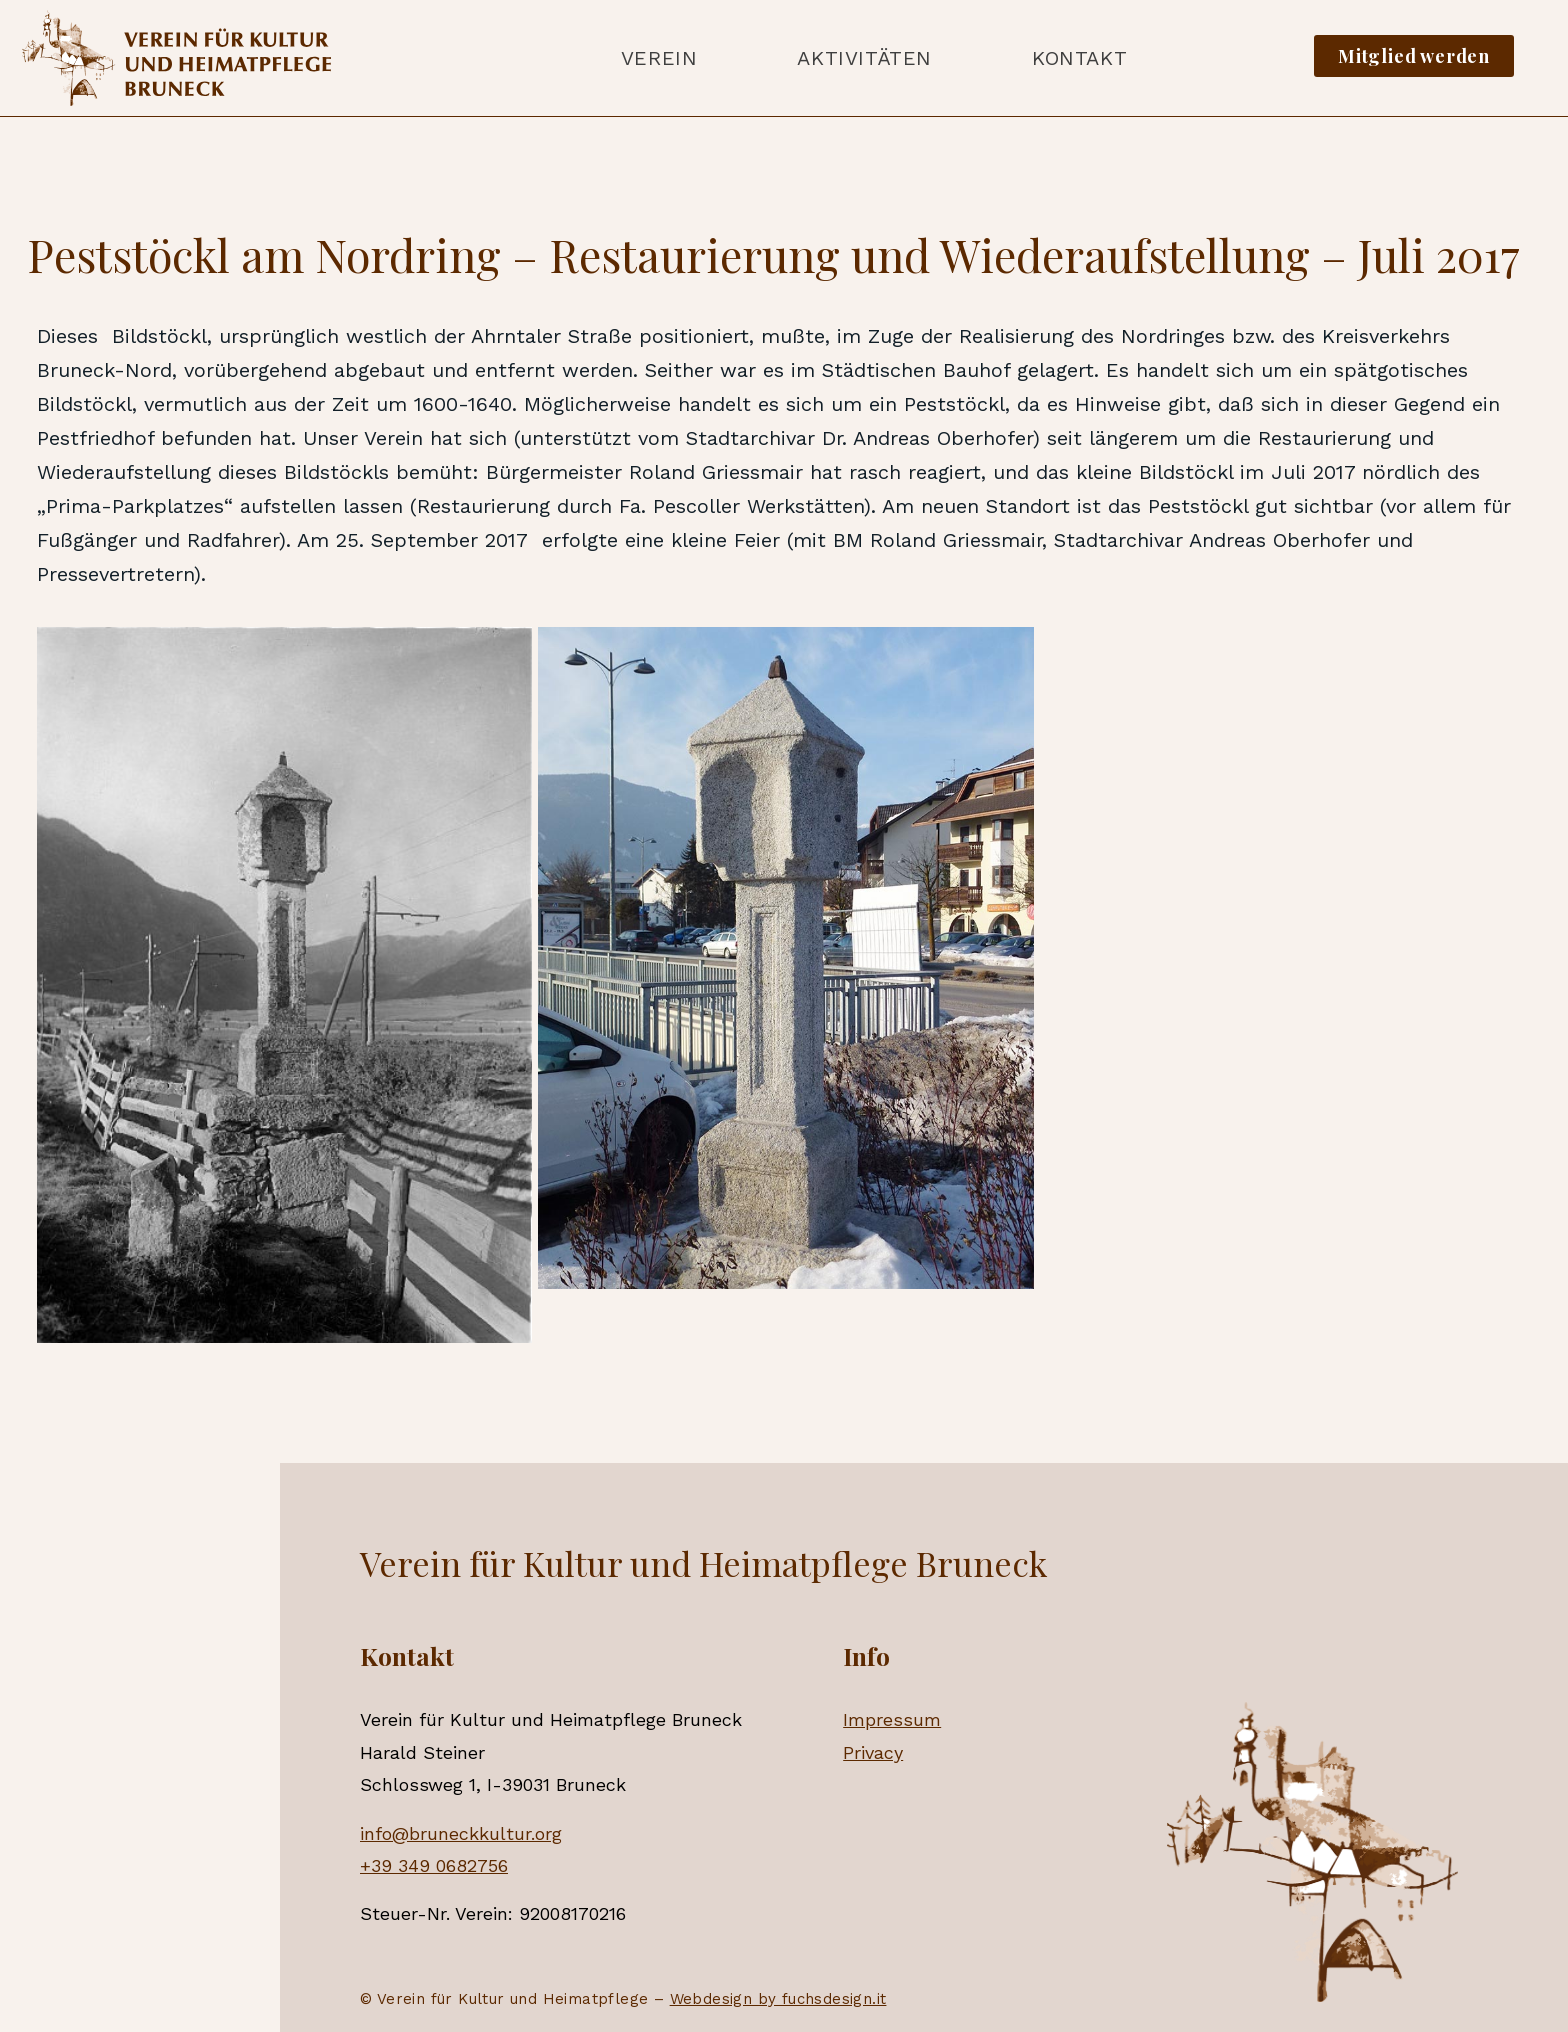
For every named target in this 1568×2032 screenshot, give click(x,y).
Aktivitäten (864, 58)
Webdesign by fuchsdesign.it (778, 1999)
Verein (659, 58)
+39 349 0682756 (434, 1865)
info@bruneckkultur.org (461, 1833)
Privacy (873, 1752)
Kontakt (1079, 58)
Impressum (892, 1719)
